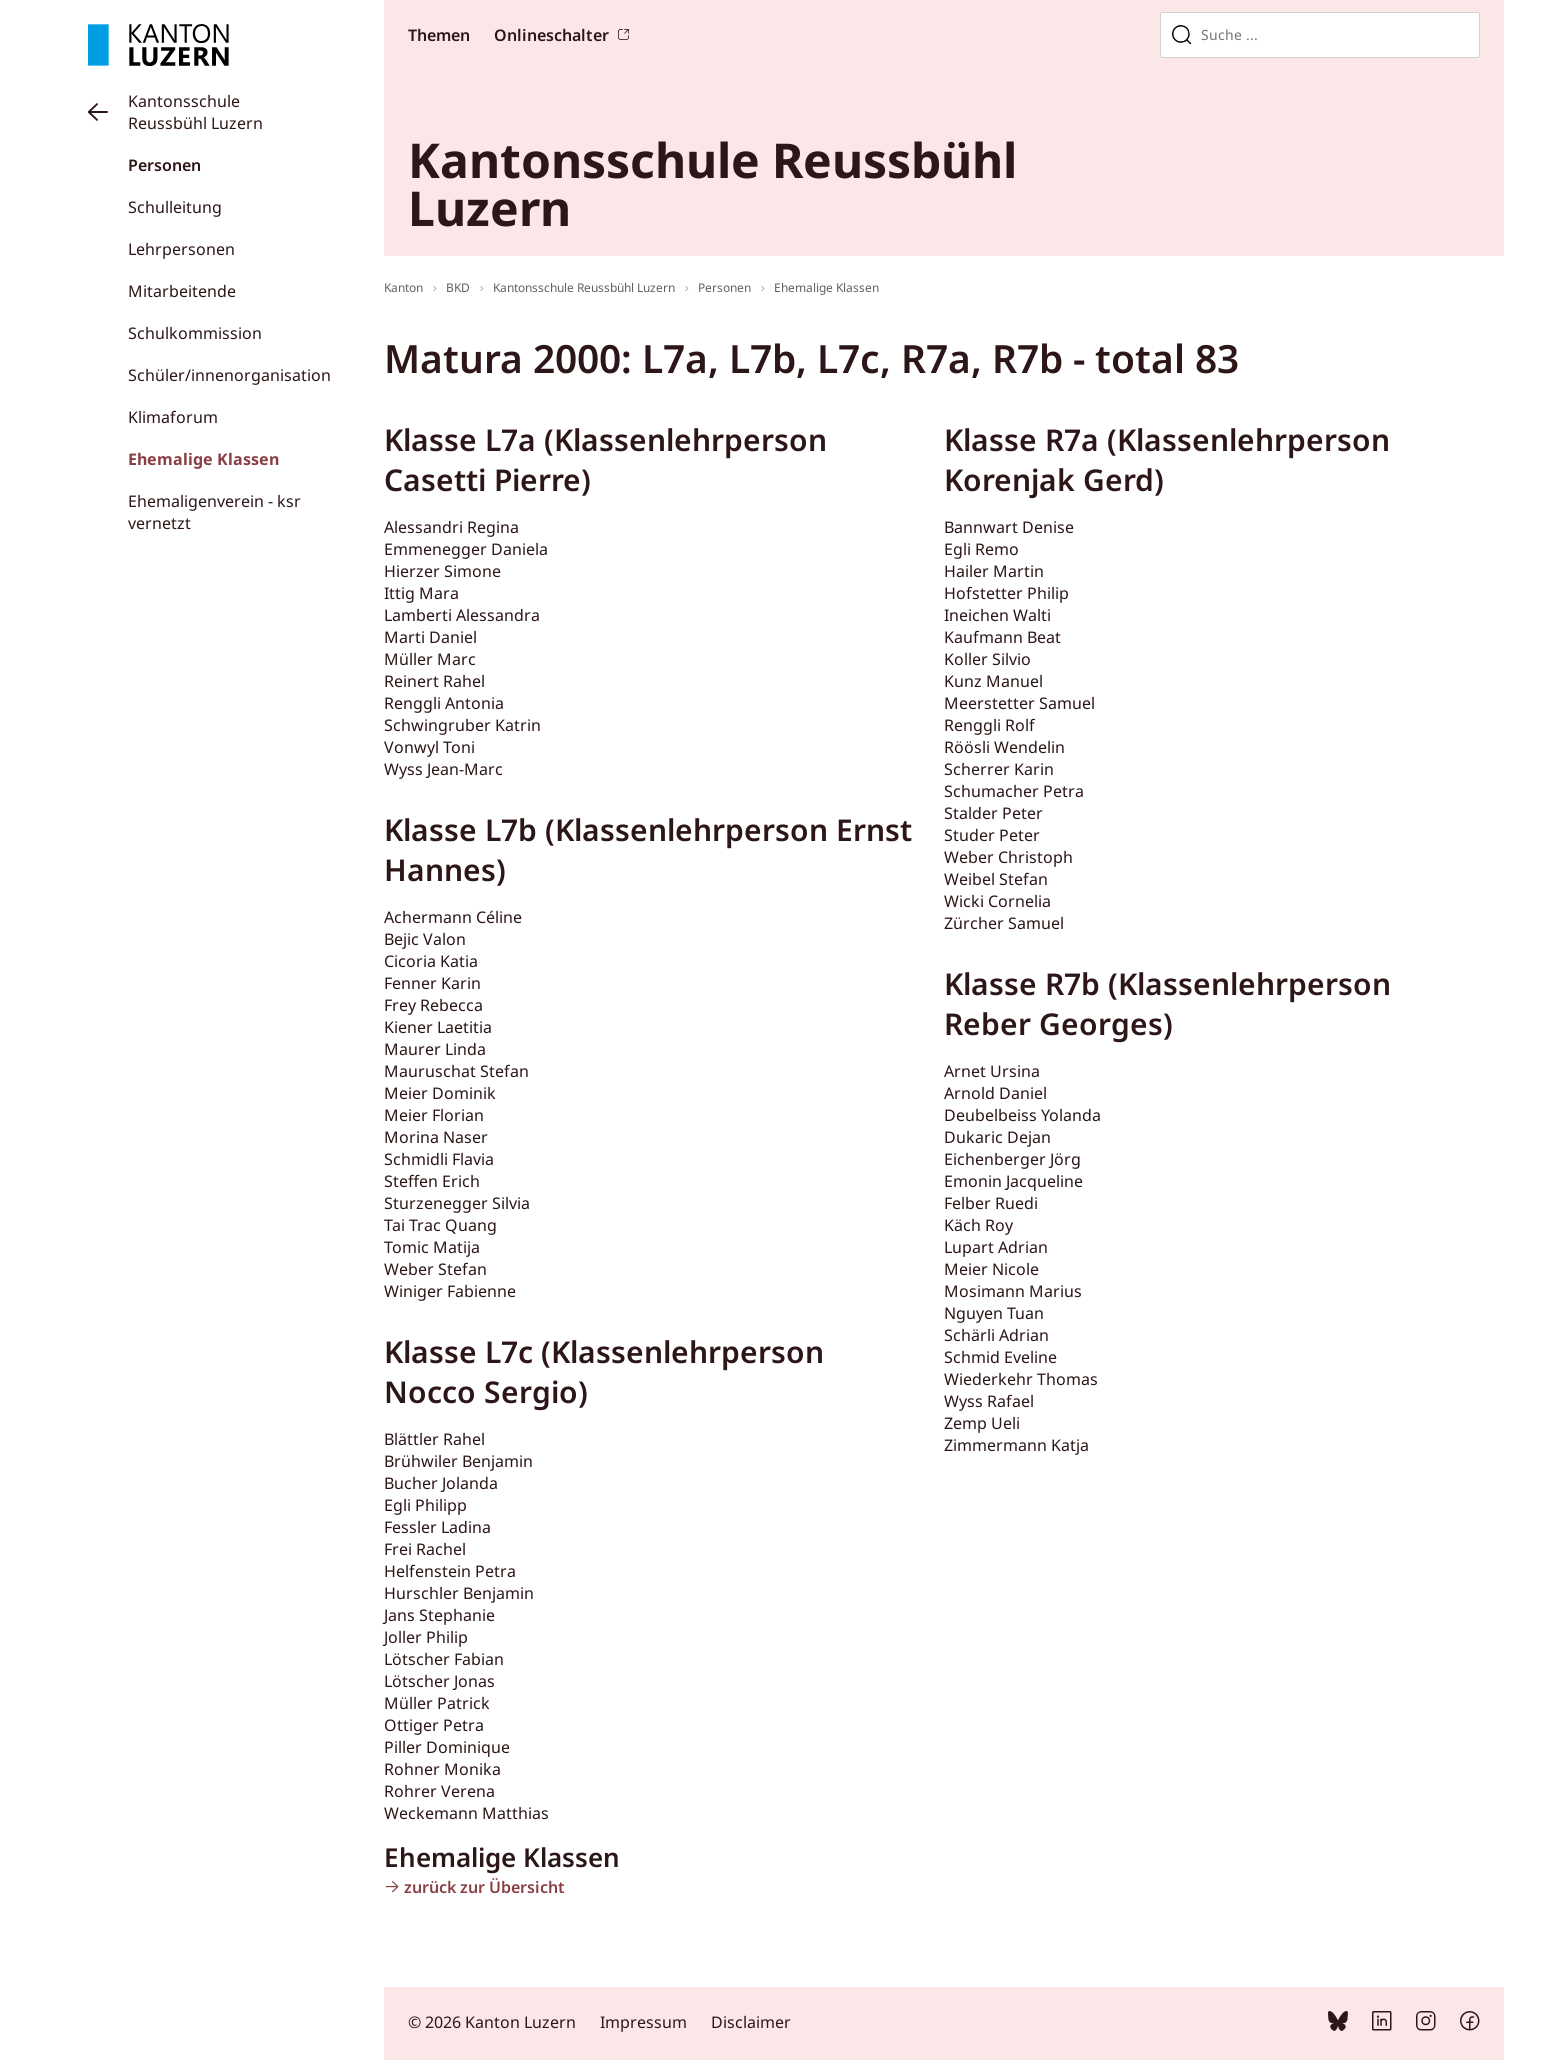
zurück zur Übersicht (484, 1887)
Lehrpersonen (181, 249)
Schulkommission (195, 333)
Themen (439, 35)
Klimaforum (173, 417)
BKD (458, 287)
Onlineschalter (551, 35)
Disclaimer (751, 2022)
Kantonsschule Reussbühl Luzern (195, 112)
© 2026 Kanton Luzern (492, 2022)
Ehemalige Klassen (203, 459)
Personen (164, 165)
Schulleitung (175, 207)
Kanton (403, 287)
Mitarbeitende (182, 291)
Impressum (643, 2022)
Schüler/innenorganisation (229, 375)
